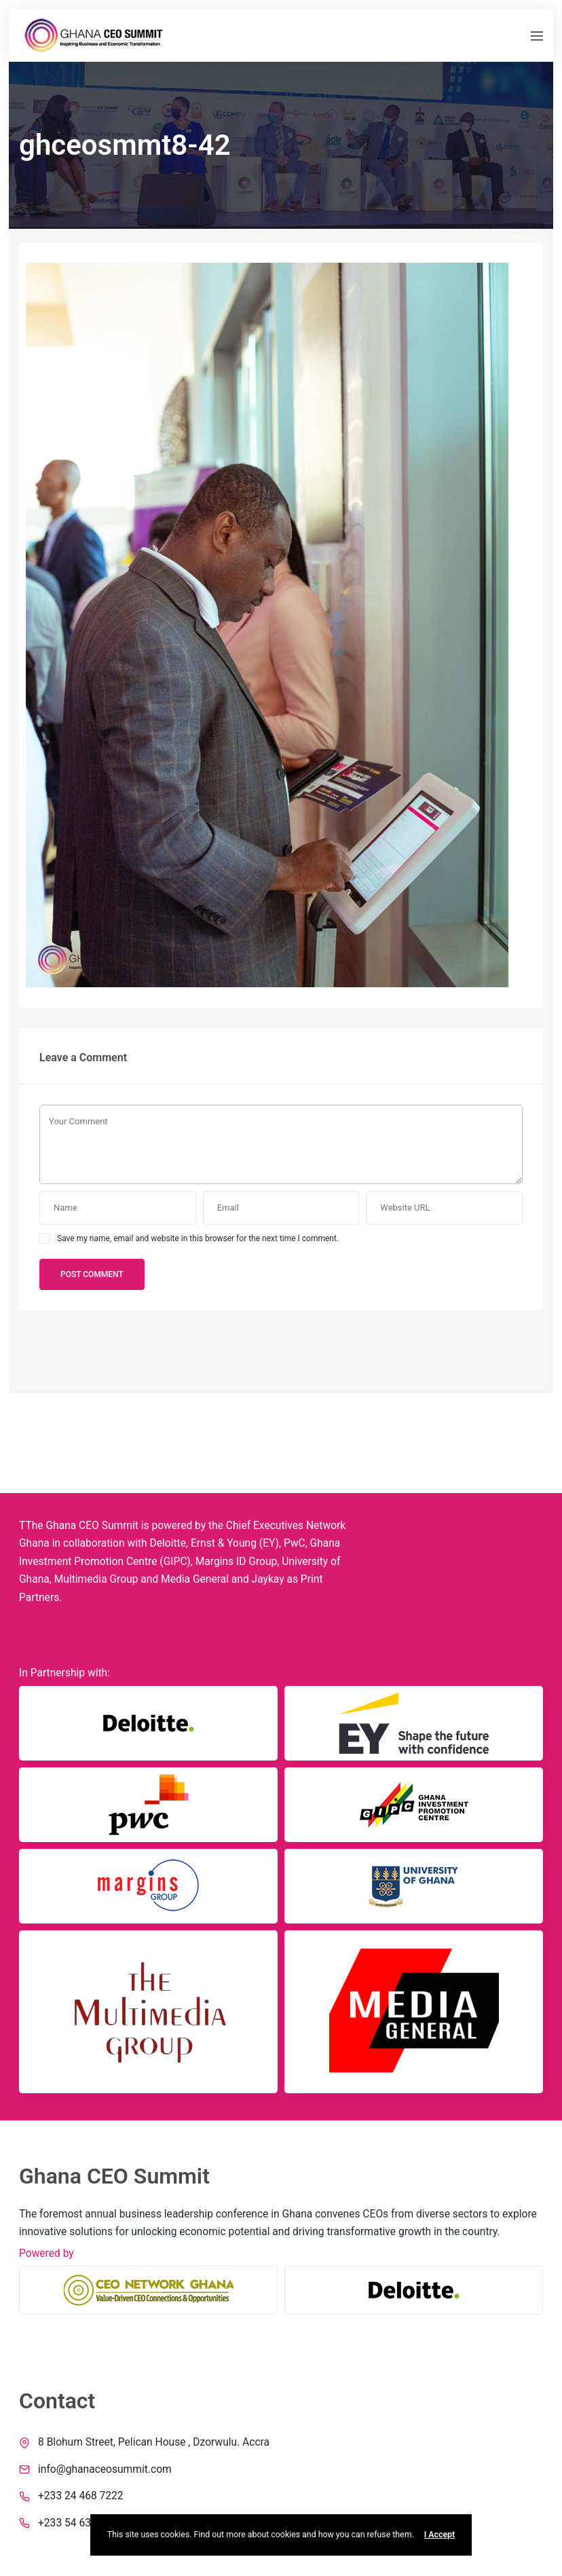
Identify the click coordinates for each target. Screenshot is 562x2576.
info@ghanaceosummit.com (105, 2469)
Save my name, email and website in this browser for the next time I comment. (198, 1238)
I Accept (439, 2534)
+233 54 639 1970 (81, 2523)
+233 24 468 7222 (81, 2496)
